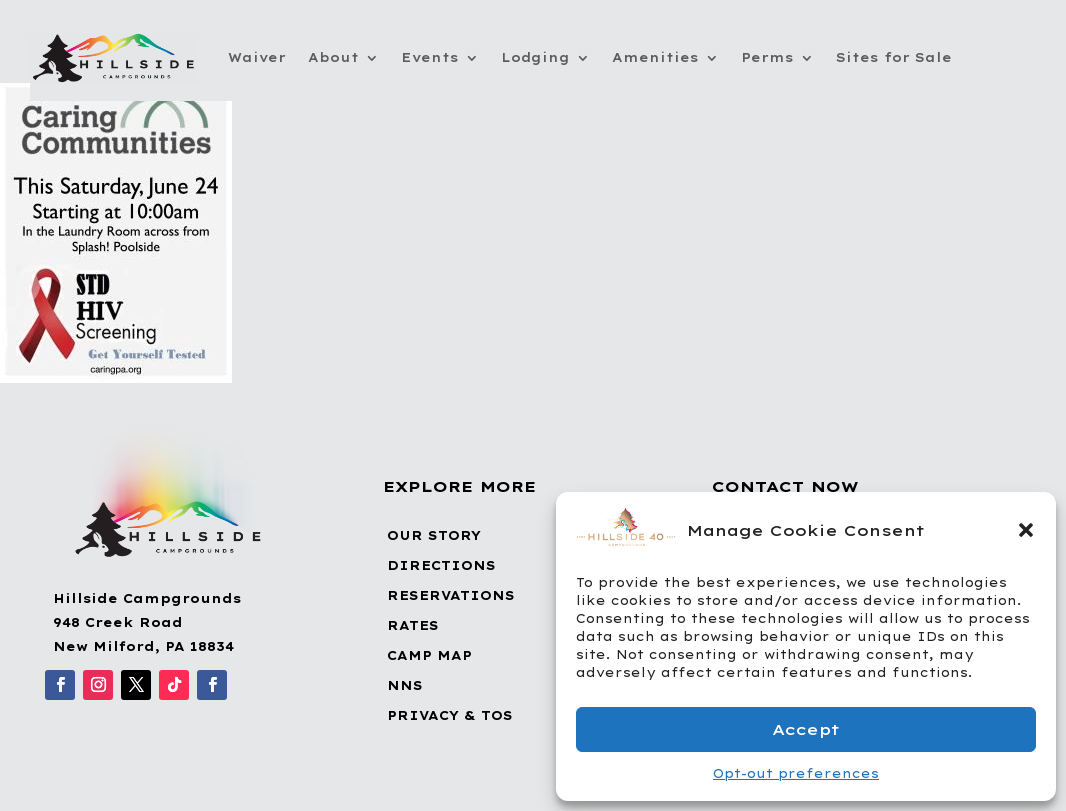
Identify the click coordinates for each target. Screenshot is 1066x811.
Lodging (535, 57)
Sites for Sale (894, 57)
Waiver (257, 57)
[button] (1026, 530)
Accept (806, 729)
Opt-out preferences (796, 773)
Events (430, 57)
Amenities (655, 57)
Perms (767, 57)
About (333, 57)
